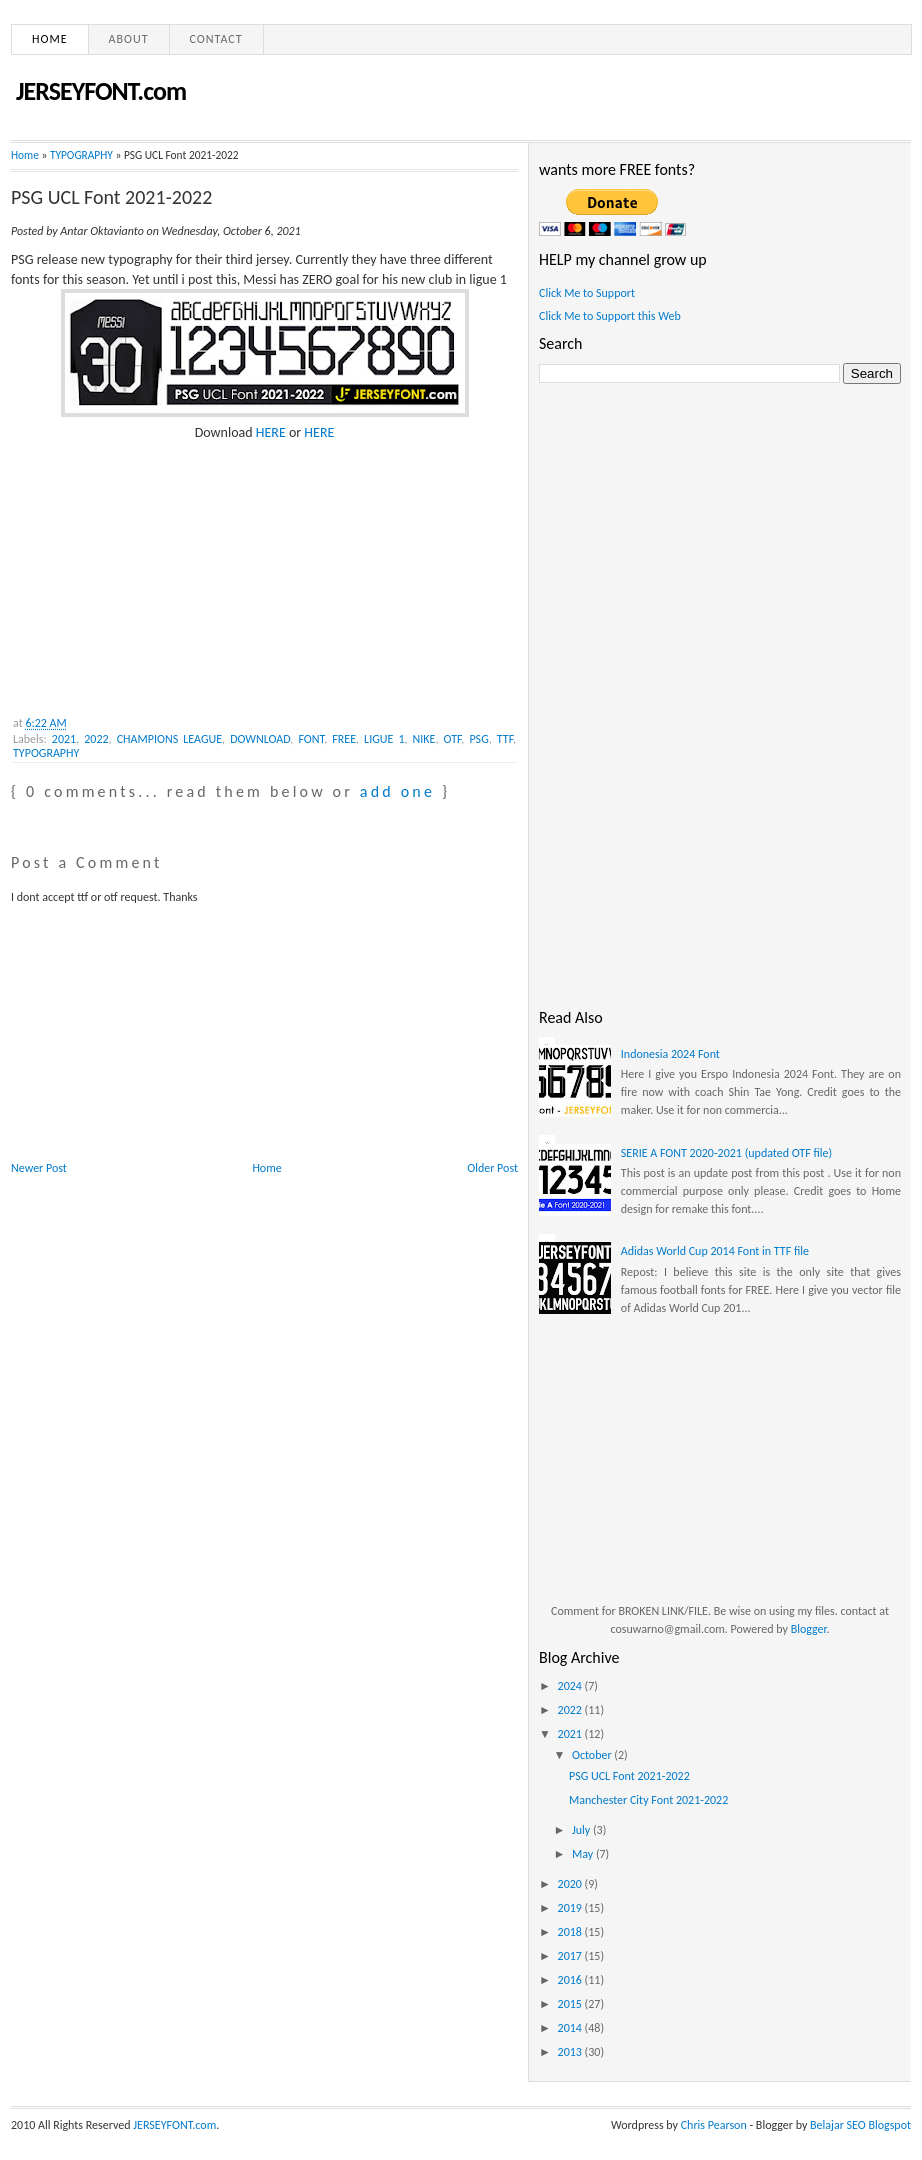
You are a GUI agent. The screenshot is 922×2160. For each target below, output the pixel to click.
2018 (571, 1932)
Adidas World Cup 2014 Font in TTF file (715, 1251)
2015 (571, 2004)
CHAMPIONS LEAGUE (169, 739)
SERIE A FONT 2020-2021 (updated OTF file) (726, 1153)
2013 (571, 2052)
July (582, 1830)
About (129, 39)
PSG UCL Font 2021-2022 (111, 197)
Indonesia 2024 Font (670, 1054)
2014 (571, 2028)
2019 (571, 1908)
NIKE (424, 739)
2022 (96, 739)
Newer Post (39, 1168)
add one (397, 791)
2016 (571, 1980)
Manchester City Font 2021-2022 (648, 1800)
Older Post (492, 1168)
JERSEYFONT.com (101, 91)
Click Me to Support (587, 293)
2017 (571, 1956)
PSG (478, 739)
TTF (505, 739)
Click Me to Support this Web (610, 316)
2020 (571, 1884)
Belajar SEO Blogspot (860, 2125)
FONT (311, 739)
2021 (64, 739)
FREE (344, 739)
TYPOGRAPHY (81, 155)
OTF (453, 739)
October (593, 1755)
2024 (571, 1686)
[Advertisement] (161, 567)
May (584, 1854)
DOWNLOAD (260, 739)
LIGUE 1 (384, 739)
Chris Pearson (714, 2125)
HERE (271, 432)
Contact (216, 39)
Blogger (809, 1629)
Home (50, 39)
